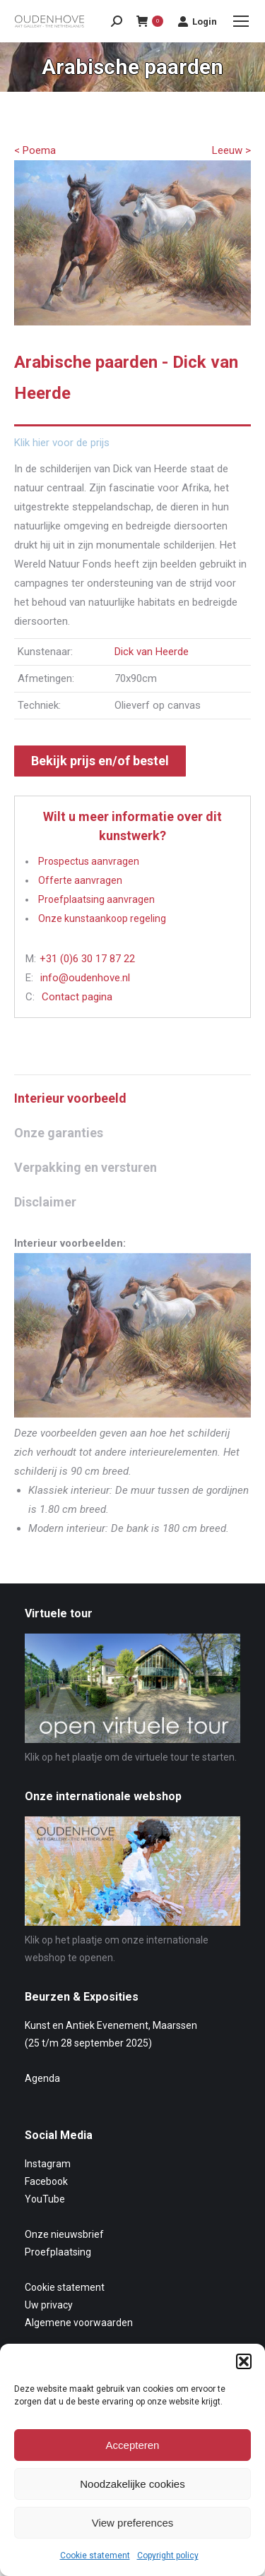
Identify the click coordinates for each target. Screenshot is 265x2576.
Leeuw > (231, 150)
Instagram (48, 2163)
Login (197, 21)
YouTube (45, 2199)
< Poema (35, 150)
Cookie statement (95, 2555)
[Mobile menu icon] (241, 21)
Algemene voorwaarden (79, 2322)
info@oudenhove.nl (85, 977)
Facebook (46, 2181)
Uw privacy (49, 2305)
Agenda (42, 2078)
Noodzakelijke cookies (132, 2484)
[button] (244, 2361)
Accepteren (133, 2445)
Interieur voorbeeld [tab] (70, 1098)
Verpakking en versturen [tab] (85, 1167)
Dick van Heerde (151, 651)
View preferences (133, 2523)
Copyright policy (168, 2555)
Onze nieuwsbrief (64, 2234)
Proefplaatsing (58, 2252)
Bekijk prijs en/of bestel (100, 760)
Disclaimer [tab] (45, 1201)
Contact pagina (77, 996)
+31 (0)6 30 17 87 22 (87, 958)
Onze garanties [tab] (58, 1132)
